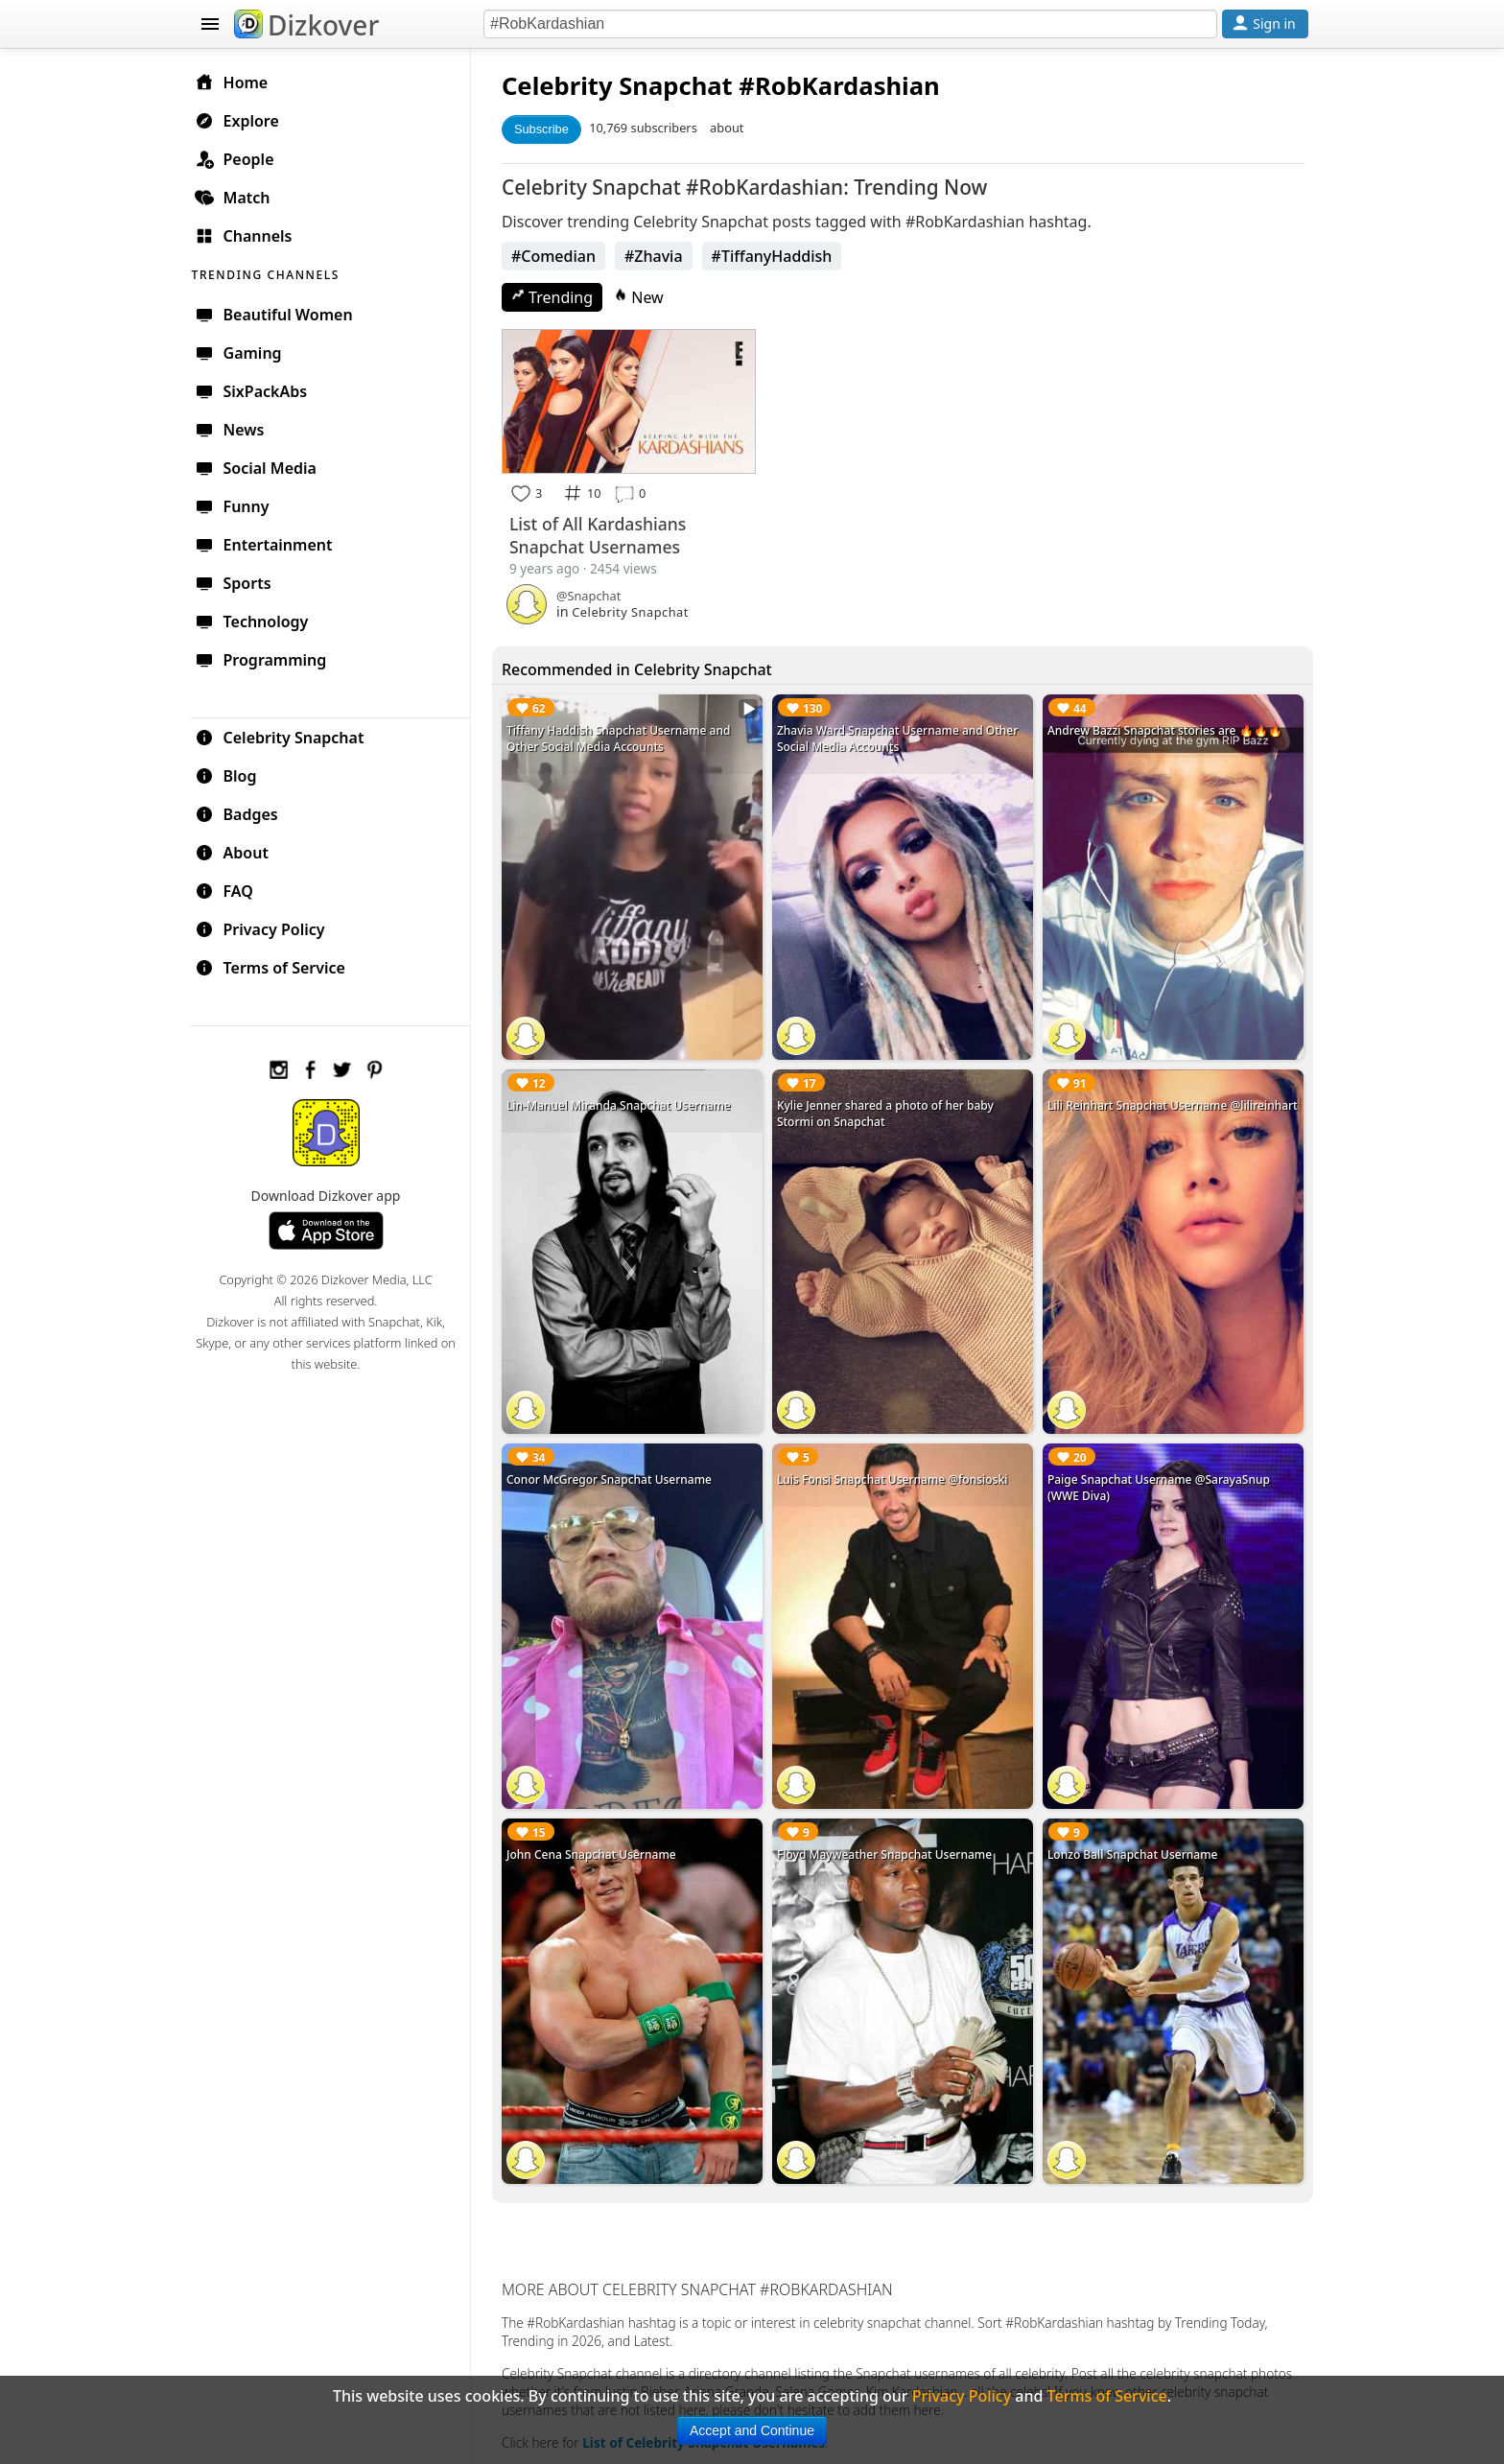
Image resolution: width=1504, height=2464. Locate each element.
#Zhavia (659, 256)
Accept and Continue (752, 2430)
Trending (558, 297)
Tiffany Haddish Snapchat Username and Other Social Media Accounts (624, 737)
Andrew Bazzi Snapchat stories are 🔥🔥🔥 (1166, 729)
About (240, 851)
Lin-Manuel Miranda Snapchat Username (624, 1101)
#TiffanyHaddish (777, 256)
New (645, 297)
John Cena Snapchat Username (597, 1846)
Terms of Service (278, 966)
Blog (234, 775)
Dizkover (306, 25)
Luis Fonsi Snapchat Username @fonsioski (896, 1474)
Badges (245, 813)
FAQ (232, 890)
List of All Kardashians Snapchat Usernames (603, 534)
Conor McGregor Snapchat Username (614, 1474)
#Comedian (559, 256)
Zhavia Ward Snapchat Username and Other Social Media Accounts (901, 737)
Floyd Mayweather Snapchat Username (888, 1846)
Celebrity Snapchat (288, 736)
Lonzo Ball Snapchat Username (1134, 1846)
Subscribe (547, 129)
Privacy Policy (268, 928)
